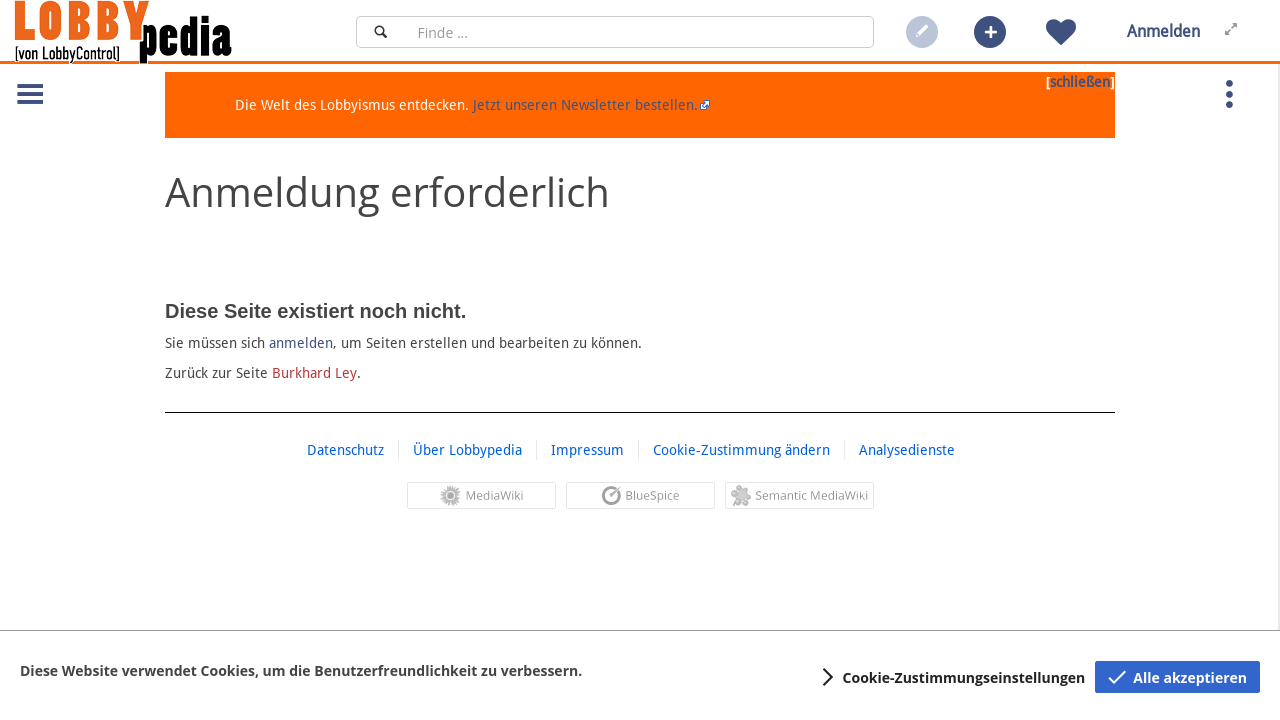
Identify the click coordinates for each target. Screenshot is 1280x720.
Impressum (587, 450)
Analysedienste (907, 450)
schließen (1080, 82)
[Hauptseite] (157, 32)
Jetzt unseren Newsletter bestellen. (585, 105)
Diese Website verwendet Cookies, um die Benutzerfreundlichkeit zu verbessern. (301, 670)
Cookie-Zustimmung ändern (741, 450)
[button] (990, 32)
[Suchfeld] (639, 32)
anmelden (301, 343)
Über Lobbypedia (467, 450)
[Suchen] (380, 32)
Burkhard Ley (314, 373)
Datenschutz (345, 450)
